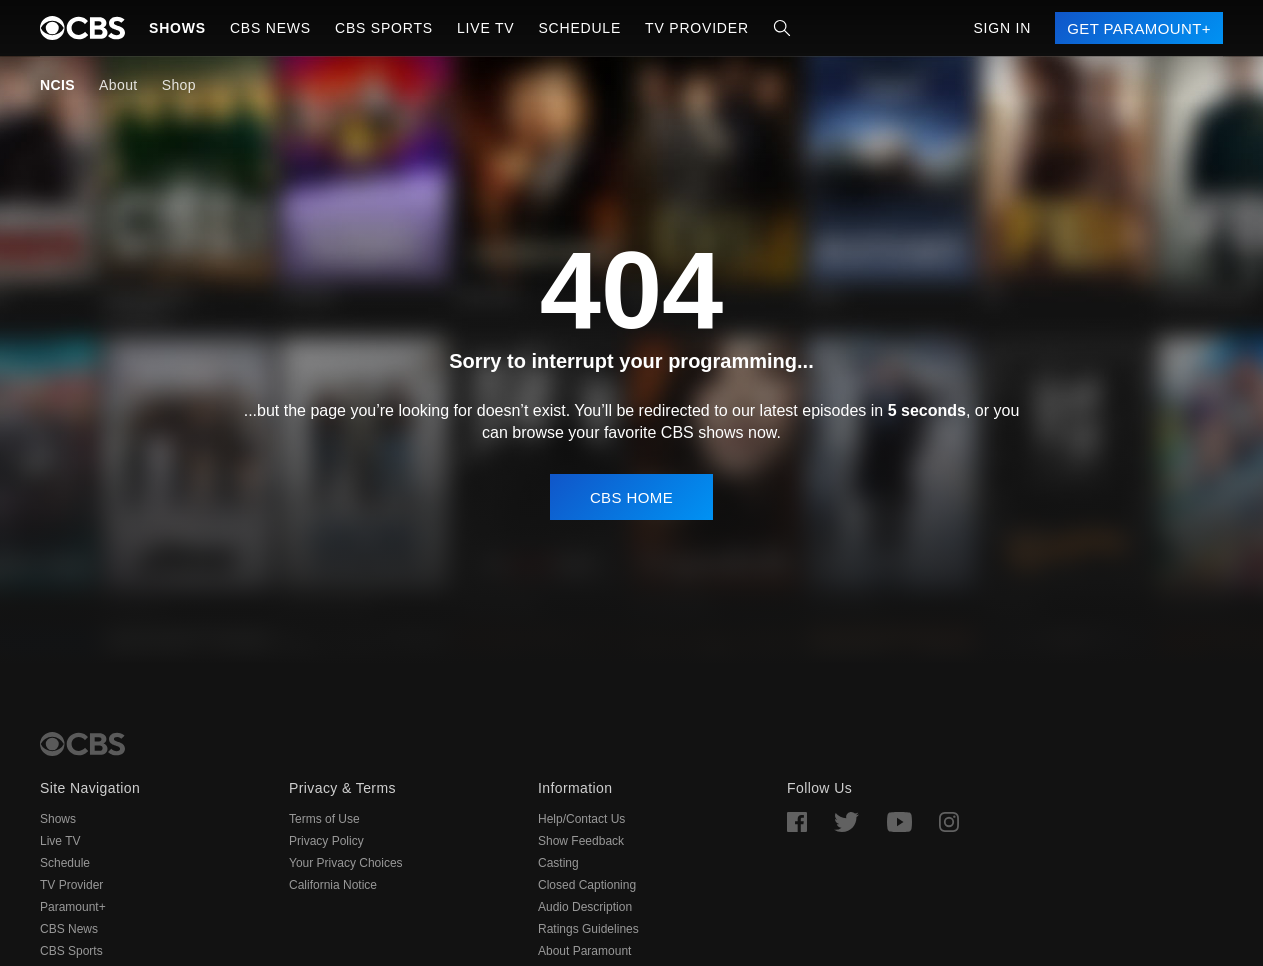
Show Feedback (581, 841)
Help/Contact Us (581, 819)
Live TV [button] (485, 28)
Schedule (579, 28)
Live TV (60, 841)
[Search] (782, 28)
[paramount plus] (82, 28)
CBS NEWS (270, 28)
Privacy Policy (326, 841)
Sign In (1002, 28)
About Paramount (584, 951)
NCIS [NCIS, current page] (57, 85)
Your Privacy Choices (346, 863)
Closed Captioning (587, 885)
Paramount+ (73, 907)
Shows (177, 28)
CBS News (69, 929)
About (118, 85)
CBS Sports (71, 951)
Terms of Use (324, 819)
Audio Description (585, 907)
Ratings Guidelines (588, 929)
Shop (179, 85)
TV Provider (697, 28)
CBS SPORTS (384, 28)
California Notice (333, 885)
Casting (558, 863)
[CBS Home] (82, 744)
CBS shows (702, 432)
